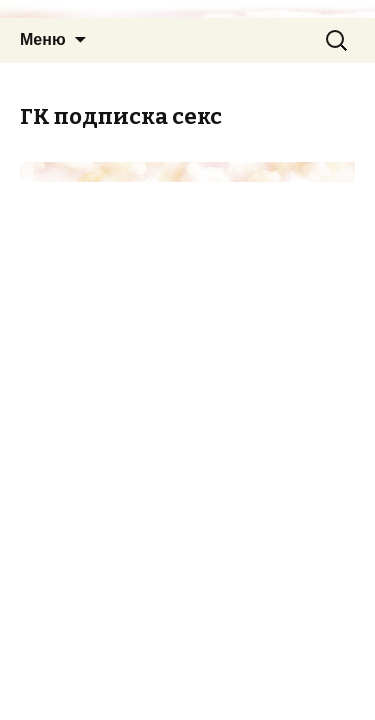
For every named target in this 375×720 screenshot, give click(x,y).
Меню (43, 39)
